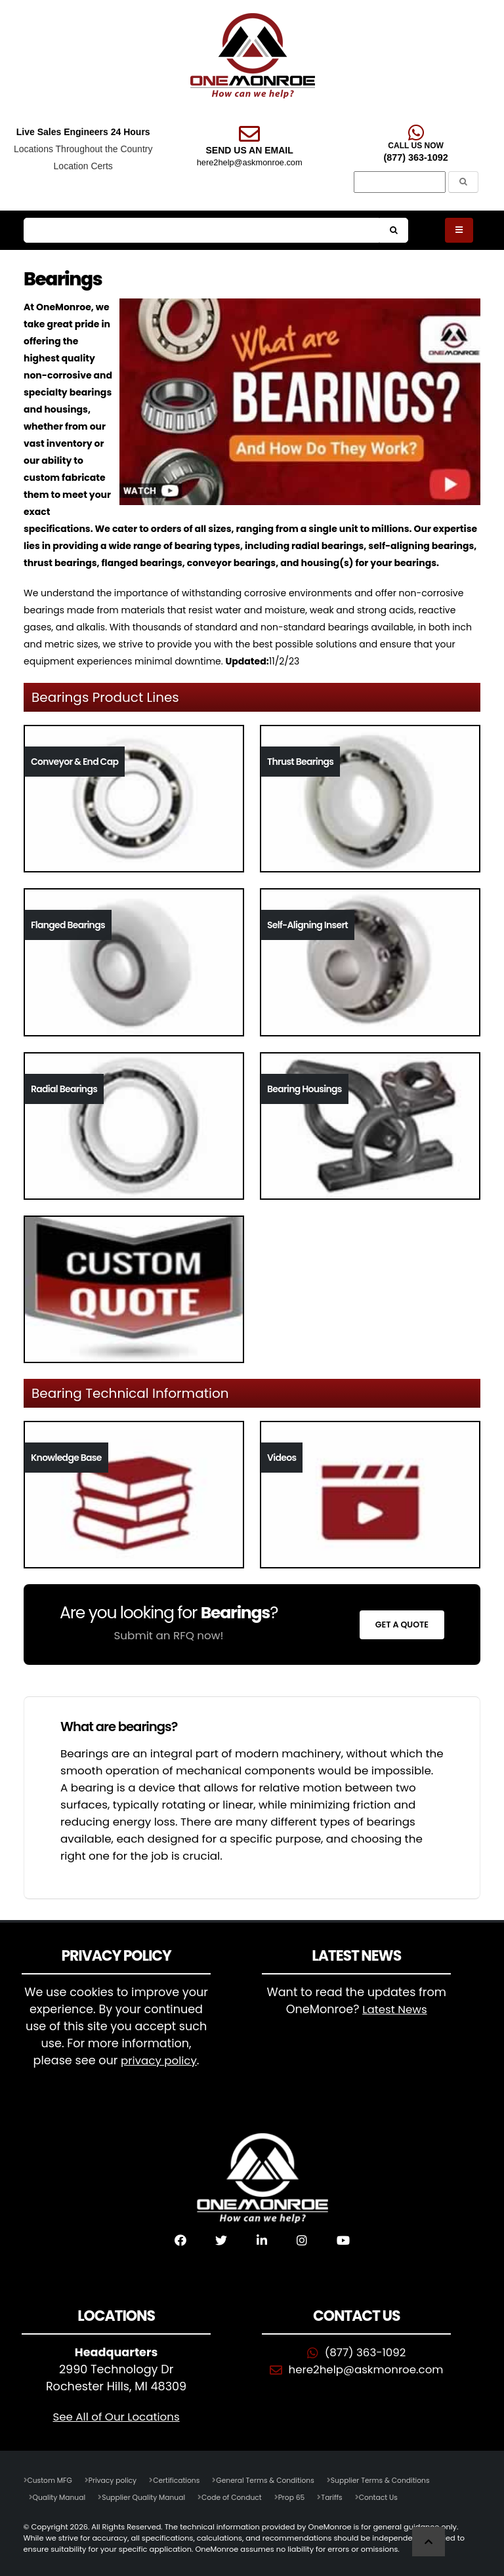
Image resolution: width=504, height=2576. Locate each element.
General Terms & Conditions (276, 2480)
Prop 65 (303, 2497)
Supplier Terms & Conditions (397, 2480)
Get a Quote (402, 1624)
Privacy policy (116, 2480)
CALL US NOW (415, 145)
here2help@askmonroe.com (250, 162)
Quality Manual (61, 2497)
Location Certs (83, 166)
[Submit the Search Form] (463, 182)
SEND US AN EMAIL (249, 150)
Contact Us (393, 2497)
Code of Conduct (241, 2497)
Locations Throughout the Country (83, 149)
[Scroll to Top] (428, 2541)
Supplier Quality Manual (149, 2497)
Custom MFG (51, 2480)
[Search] (400, 182)
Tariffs (345, 2497)
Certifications (182, 2480)
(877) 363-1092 (415, 157)
